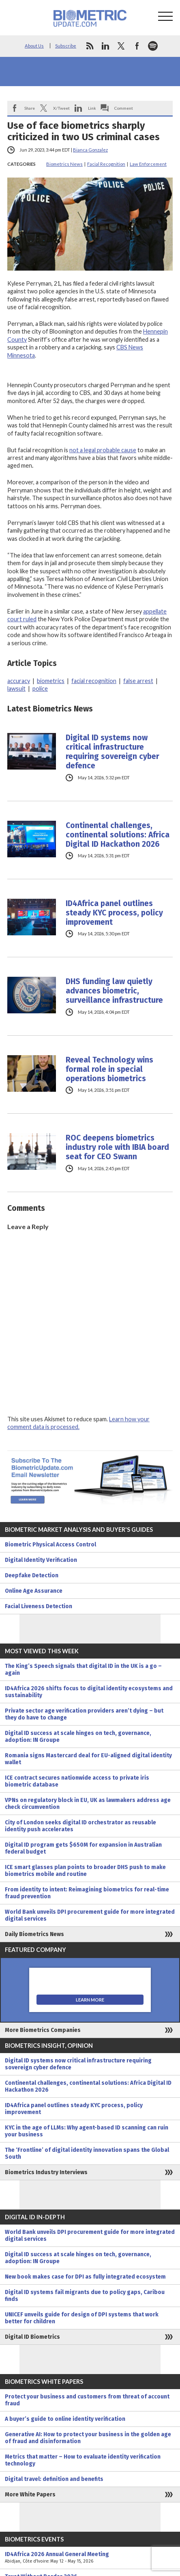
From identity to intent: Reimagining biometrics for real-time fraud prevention (87, 1893)
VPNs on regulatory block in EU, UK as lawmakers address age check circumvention (88, 1804)
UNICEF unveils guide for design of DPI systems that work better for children (82, 2318)
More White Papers (30, 2494)
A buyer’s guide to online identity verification (65, 2419)
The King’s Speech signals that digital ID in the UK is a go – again (83, 1669)
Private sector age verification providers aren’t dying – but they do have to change (84, 1714)
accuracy (18, 680)
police (40, 688)
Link (92, 108)
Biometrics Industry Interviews (46, 2172)
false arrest (138, 680)
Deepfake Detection (31, 1575)
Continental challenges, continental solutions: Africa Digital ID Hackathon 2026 (117, 835)
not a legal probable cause (102, 450)
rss (89, 46)
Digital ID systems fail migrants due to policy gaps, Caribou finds (85, 2296)
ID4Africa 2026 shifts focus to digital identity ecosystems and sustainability (89, 1692)
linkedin (105, 46)
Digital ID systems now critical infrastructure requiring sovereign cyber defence (112, 751)
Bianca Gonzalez (90, 149)
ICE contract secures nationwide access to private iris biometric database (77, 1781)
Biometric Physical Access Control (50, 1544)
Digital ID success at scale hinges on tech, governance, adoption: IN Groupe (78, 1736)
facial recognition (93, 680)
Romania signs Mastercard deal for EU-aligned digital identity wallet (88, 1759)
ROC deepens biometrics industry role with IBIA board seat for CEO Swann (117, 1147)
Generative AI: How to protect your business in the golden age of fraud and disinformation (88, 2438)
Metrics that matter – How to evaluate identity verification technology (83, 2460)
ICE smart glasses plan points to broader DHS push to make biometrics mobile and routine (85, 1871)
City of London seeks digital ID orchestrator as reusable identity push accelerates (80, 1826)
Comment (123, 108)
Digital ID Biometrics (32, 2336)
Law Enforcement (148, 164)
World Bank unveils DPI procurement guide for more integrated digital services (90, 1915)
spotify (153, 46)
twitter (121, 46)
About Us (34, 45)
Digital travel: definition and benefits (54, 2479)
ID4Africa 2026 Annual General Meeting (90, 2558)
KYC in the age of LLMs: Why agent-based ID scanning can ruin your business (86, 2131)
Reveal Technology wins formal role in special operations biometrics (109, 1069)
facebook (137, 46)
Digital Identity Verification (41, 1560)
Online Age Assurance (33, 1590)
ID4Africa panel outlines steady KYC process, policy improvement (114, 913)
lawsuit (16, 688)
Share (29, 108)
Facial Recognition (106, 164)
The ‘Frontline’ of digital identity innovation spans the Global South (87, 2153)
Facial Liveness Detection (38, 1606)
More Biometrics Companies (43, 2030)
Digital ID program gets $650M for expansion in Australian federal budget (83, 1848)
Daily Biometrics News (34, 1934)
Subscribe (65, 45)
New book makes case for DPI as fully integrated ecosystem (85, 2276)
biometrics (50, 680)
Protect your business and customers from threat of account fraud (87, 2400)
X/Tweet (61, 108)
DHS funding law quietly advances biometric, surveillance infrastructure (114, 991)
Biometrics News (64, 164)
